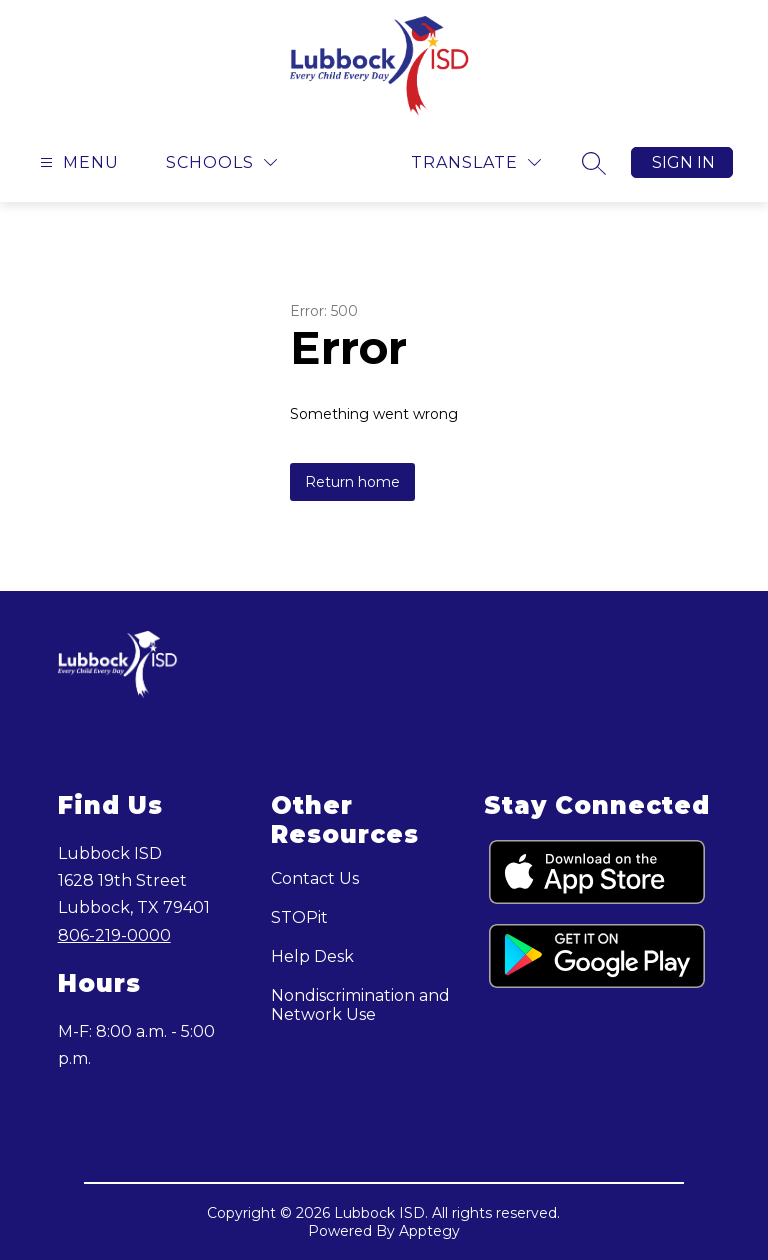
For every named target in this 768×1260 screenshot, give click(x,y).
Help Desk (312, 956)
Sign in (683, 162)
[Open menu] (77, 162)
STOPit (299, 917)
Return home (352, 482)
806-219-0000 (114, 935)
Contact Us (315, 878)
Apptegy (429, 1231)
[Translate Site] (476, 162)
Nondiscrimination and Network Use (360, 1005)
